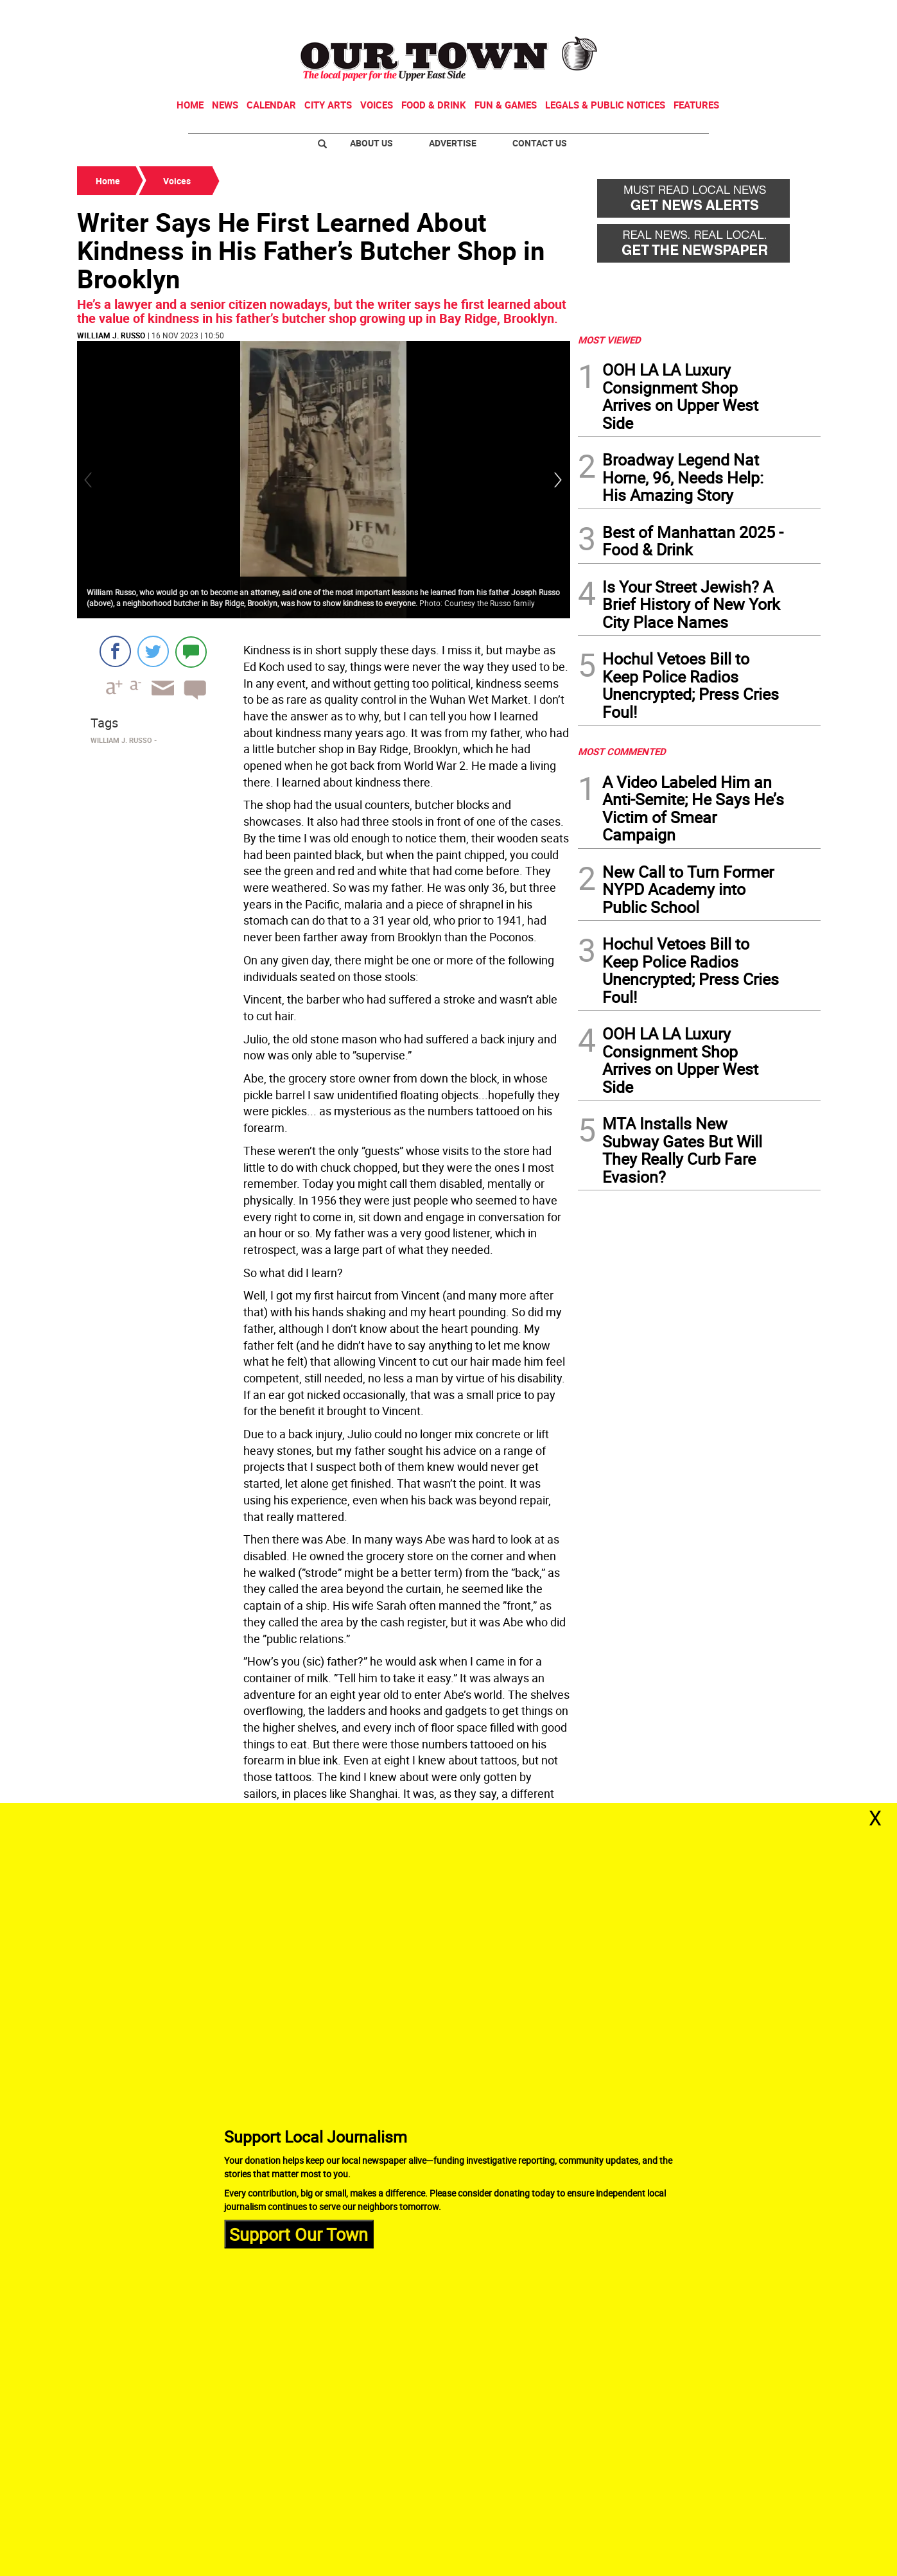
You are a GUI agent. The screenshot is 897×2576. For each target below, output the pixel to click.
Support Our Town (298, 2233)
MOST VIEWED (609, 339)
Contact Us (539, 143)
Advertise (452, 143)
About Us (371, 143)
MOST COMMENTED (622, 751)
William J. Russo (111, 335)
